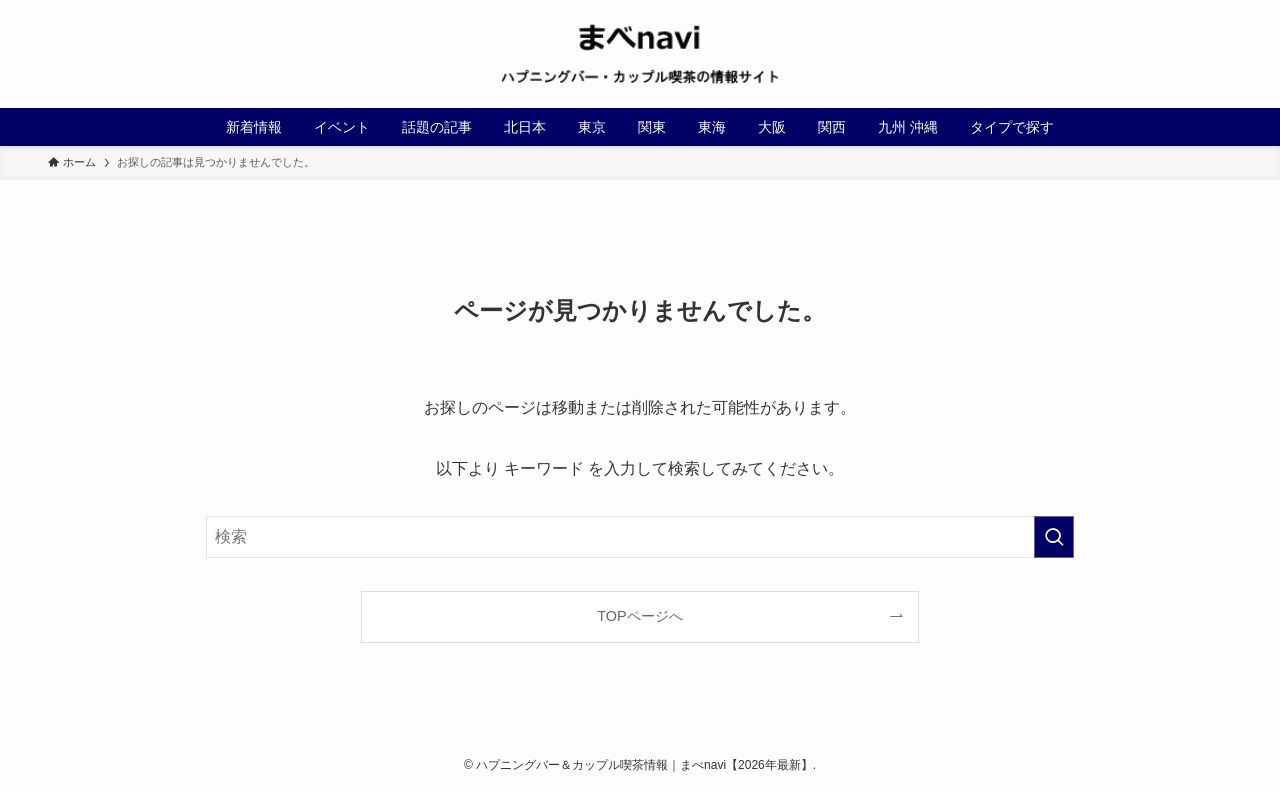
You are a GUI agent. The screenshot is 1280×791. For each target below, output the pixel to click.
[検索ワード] (640, 537)
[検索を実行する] (1054, 537)
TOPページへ (639, 616)
